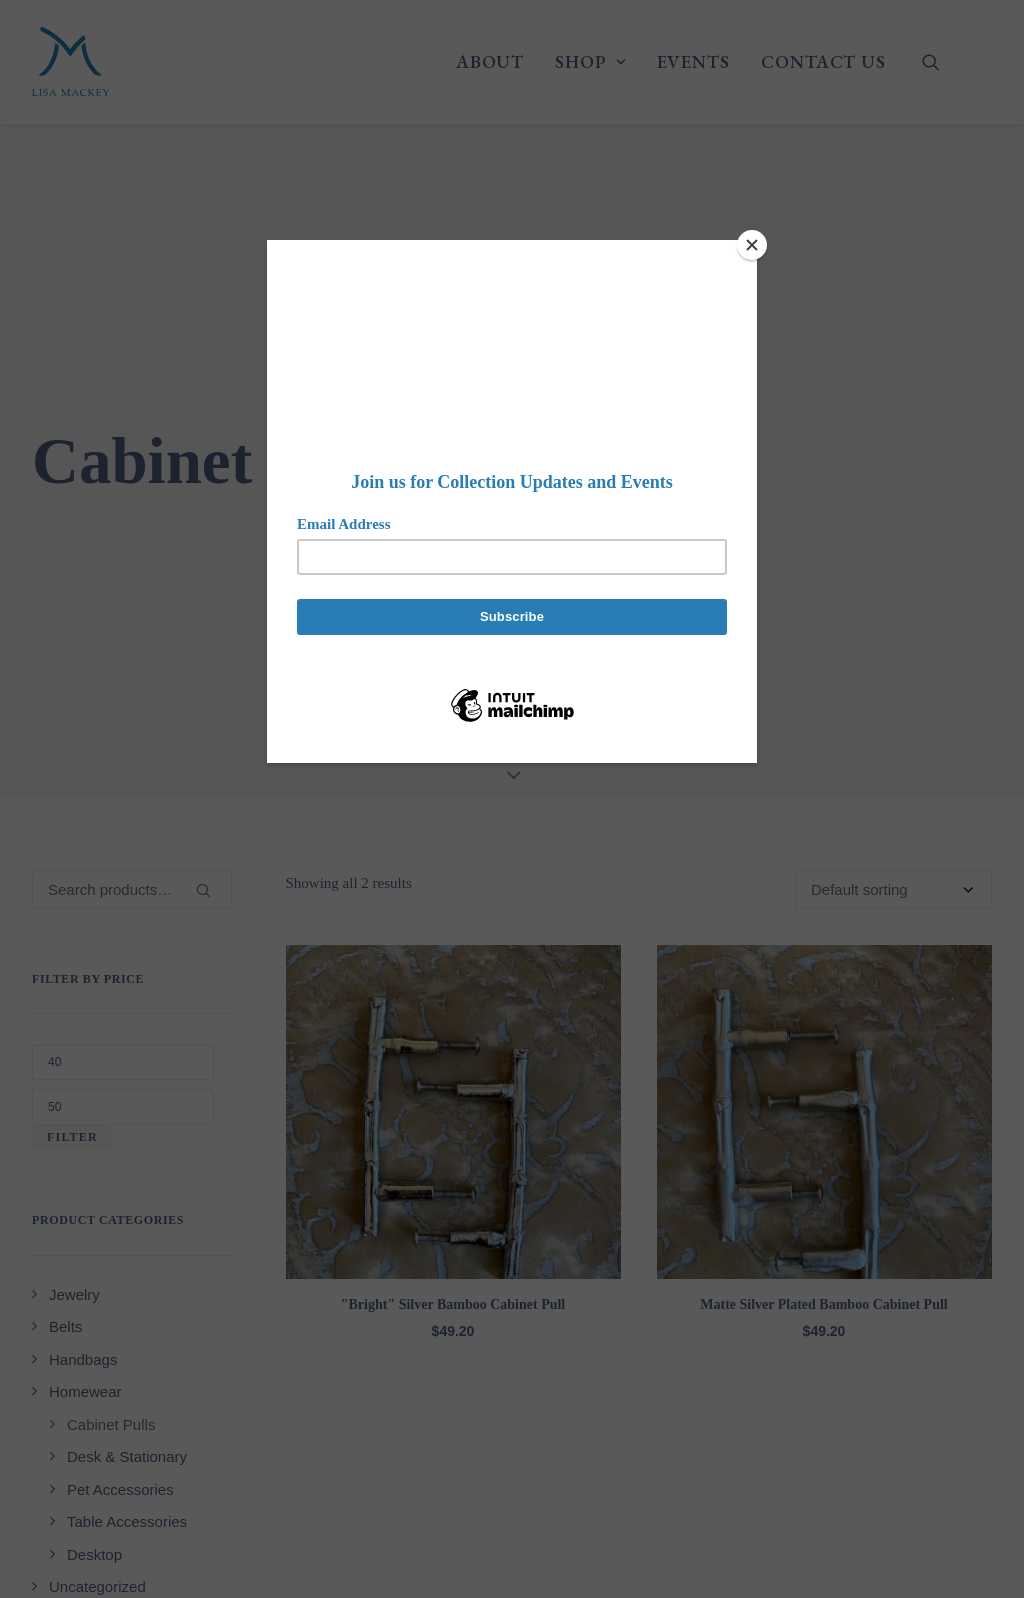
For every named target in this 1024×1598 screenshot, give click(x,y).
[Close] (752, 245)
